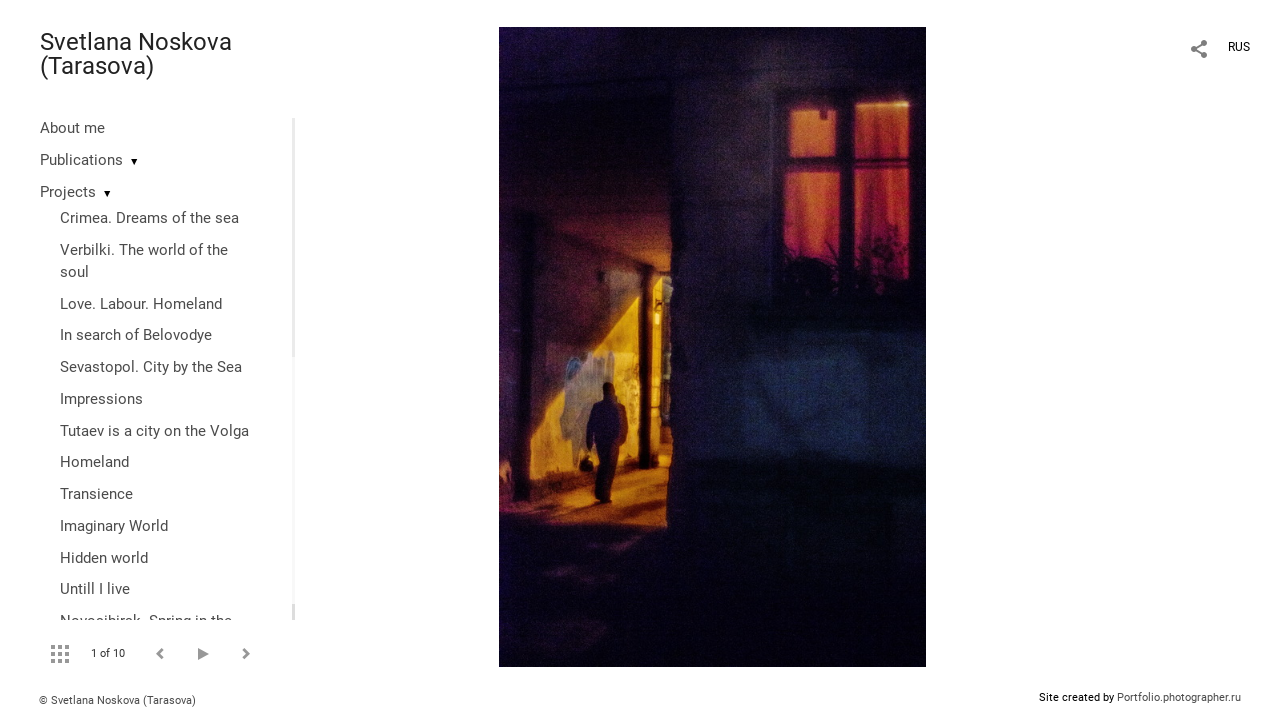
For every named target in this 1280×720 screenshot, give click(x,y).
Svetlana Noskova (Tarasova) (136, 54)
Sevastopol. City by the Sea (151, 367)
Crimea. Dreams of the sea (149, 218)
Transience (96, 494)
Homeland (94, 462)
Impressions (101, 399)
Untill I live (95, 589)
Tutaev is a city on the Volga (154, 431)
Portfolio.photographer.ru (1179, 697)
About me (72, 128)
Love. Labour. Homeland (141, 304)
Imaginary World (114, 526)
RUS (1239, 47)
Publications (81, 160)
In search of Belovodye (136, 335)
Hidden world (104, 558)
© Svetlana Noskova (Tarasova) (117, 700)
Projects (68, 192)
